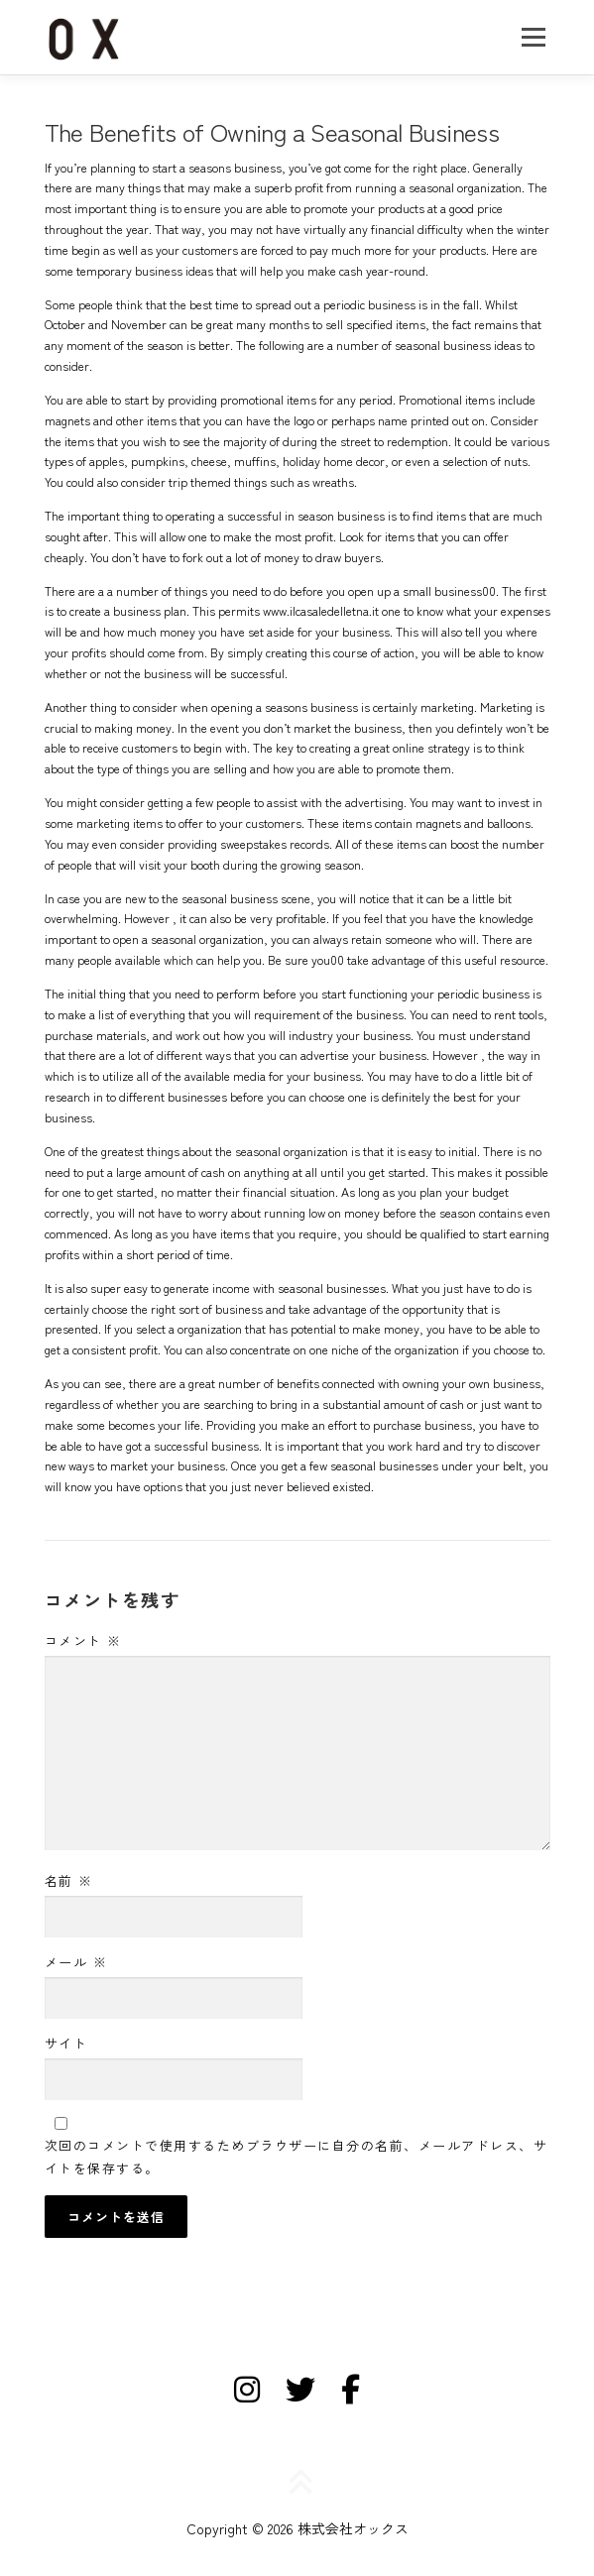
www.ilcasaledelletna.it (321, 611)
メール (76, 1961)
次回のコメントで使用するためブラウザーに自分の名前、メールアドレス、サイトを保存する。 (296, 2156)
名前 (69, 1880)
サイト (66, 2043)
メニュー (533, 37)
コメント (83, 1640)
